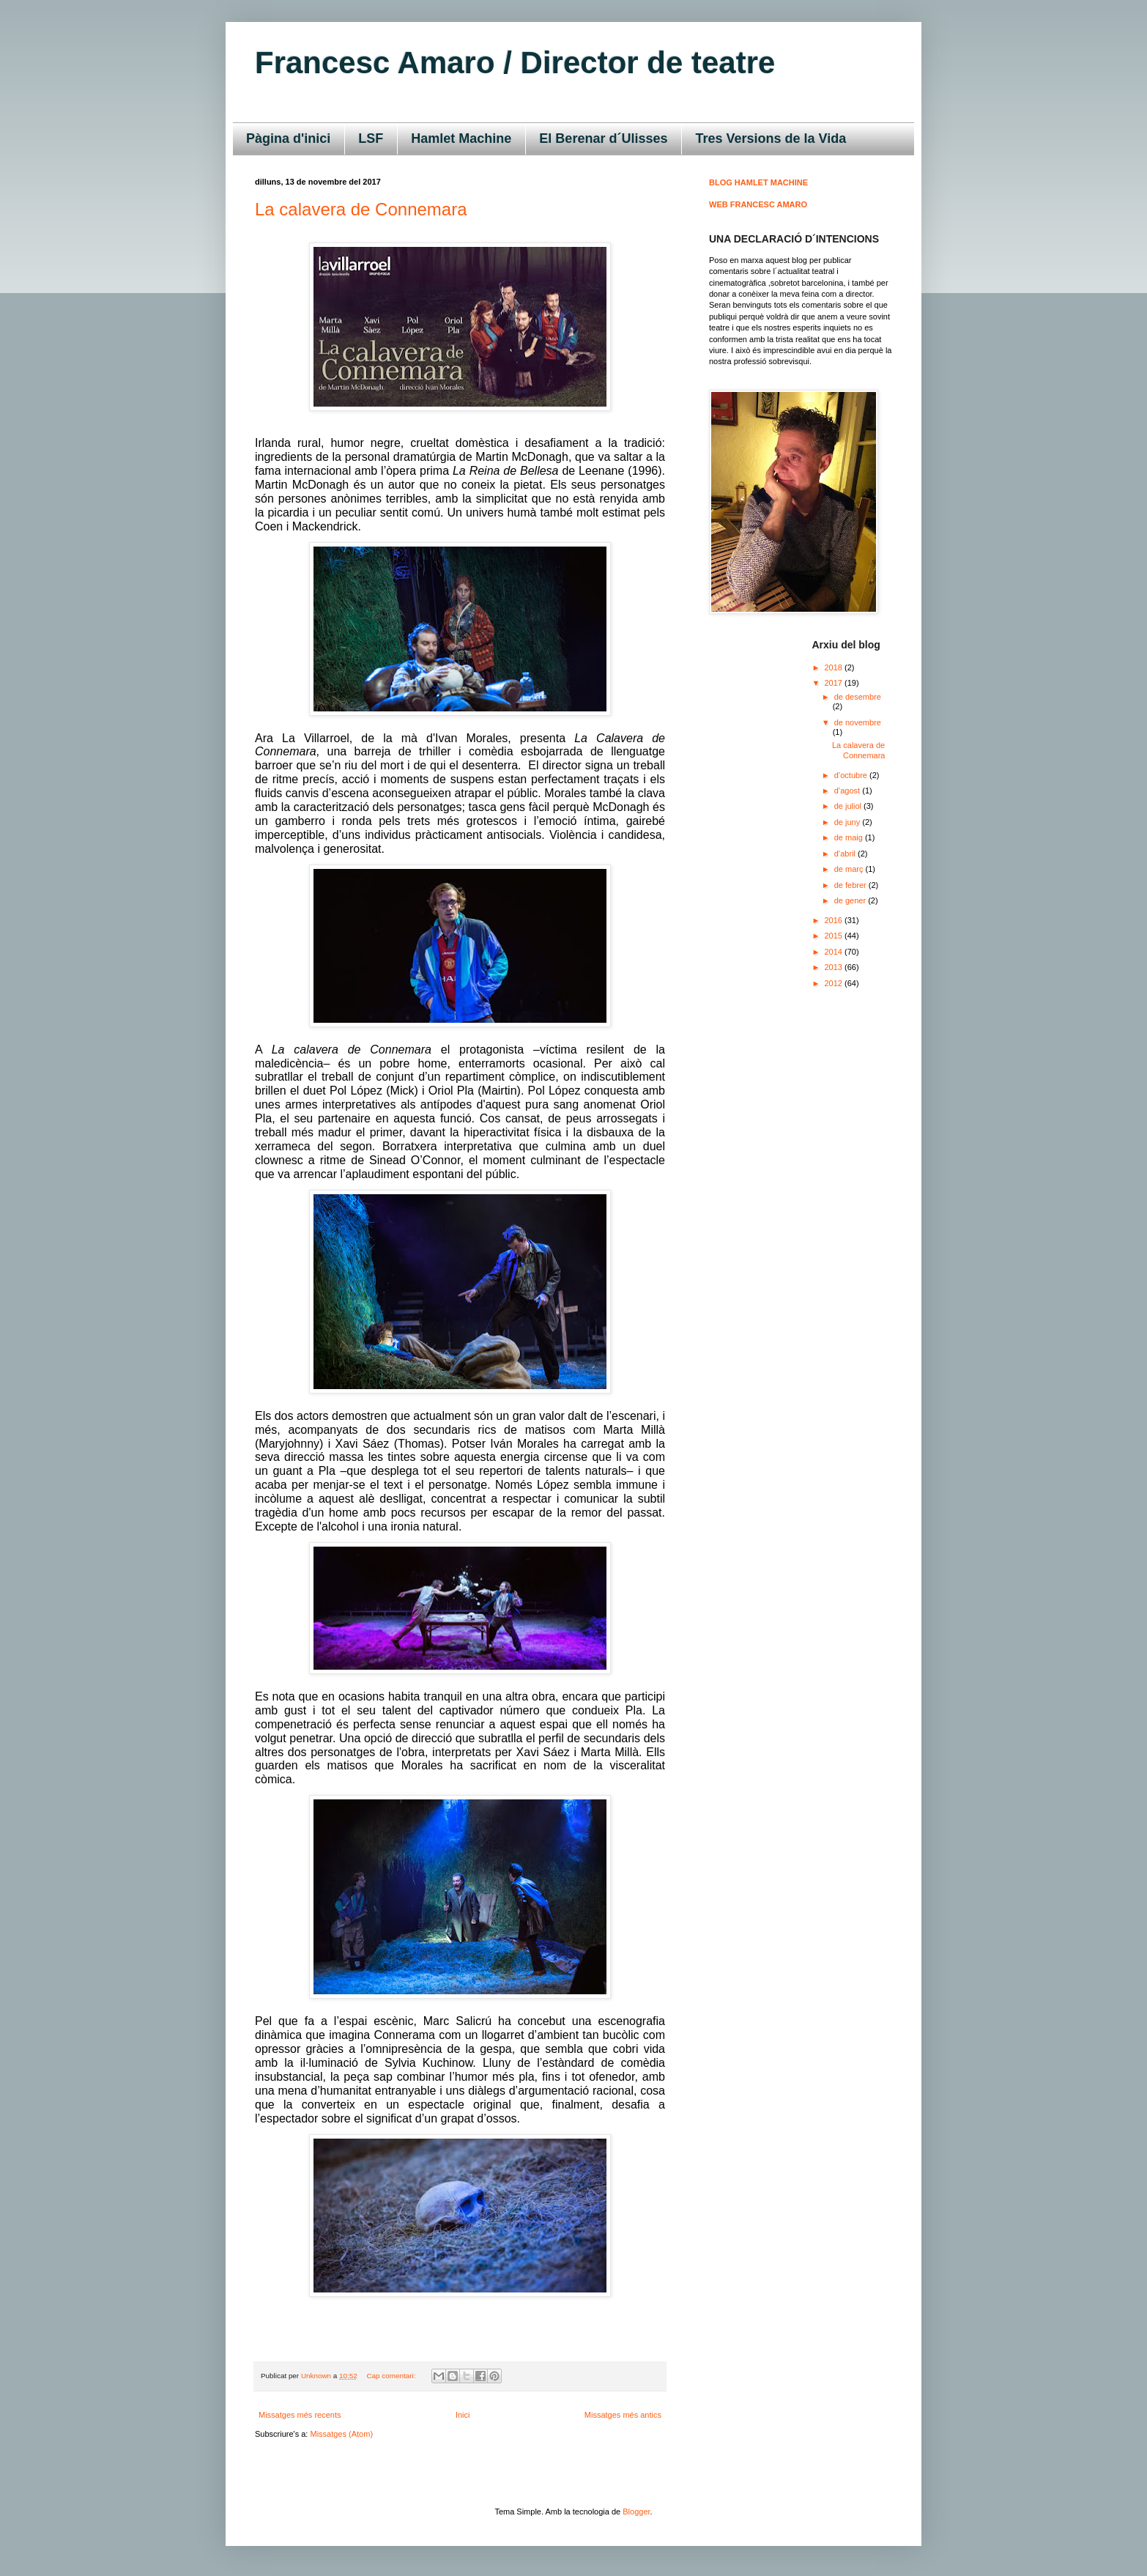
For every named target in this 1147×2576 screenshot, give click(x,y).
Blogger (636, 2511)
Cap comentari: (391, 2376)
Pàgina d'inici (288, 138)
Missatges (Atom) (341, 2433)
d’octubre (851, 775)
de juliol (849, 806)
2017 (835, 682)
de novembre (857, 722)
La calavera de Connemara (361, 209)
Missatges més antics (622, 2414)
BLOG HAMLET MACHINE (758, 182)
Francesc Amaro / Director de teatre (515, 62)
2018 (835, 667)
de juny (848, 822)
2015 (835, 935)
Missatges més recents (300, 2414)
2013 (835, 967)
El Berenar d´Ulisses (603, 138)
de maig (849, 837)
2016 (835, 920)
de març (850, 869)
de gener (851, 900)
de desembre (857, 696)
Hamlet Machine (461, 138)
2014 (835, 951)
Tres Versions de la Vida (770, 138)
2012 (835, 983)
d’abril (846, 853)
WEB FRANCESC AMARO (758, 204)
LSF (370, 138)
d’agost (848, 790)
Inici (463, 2414)
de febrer (851, 885)
